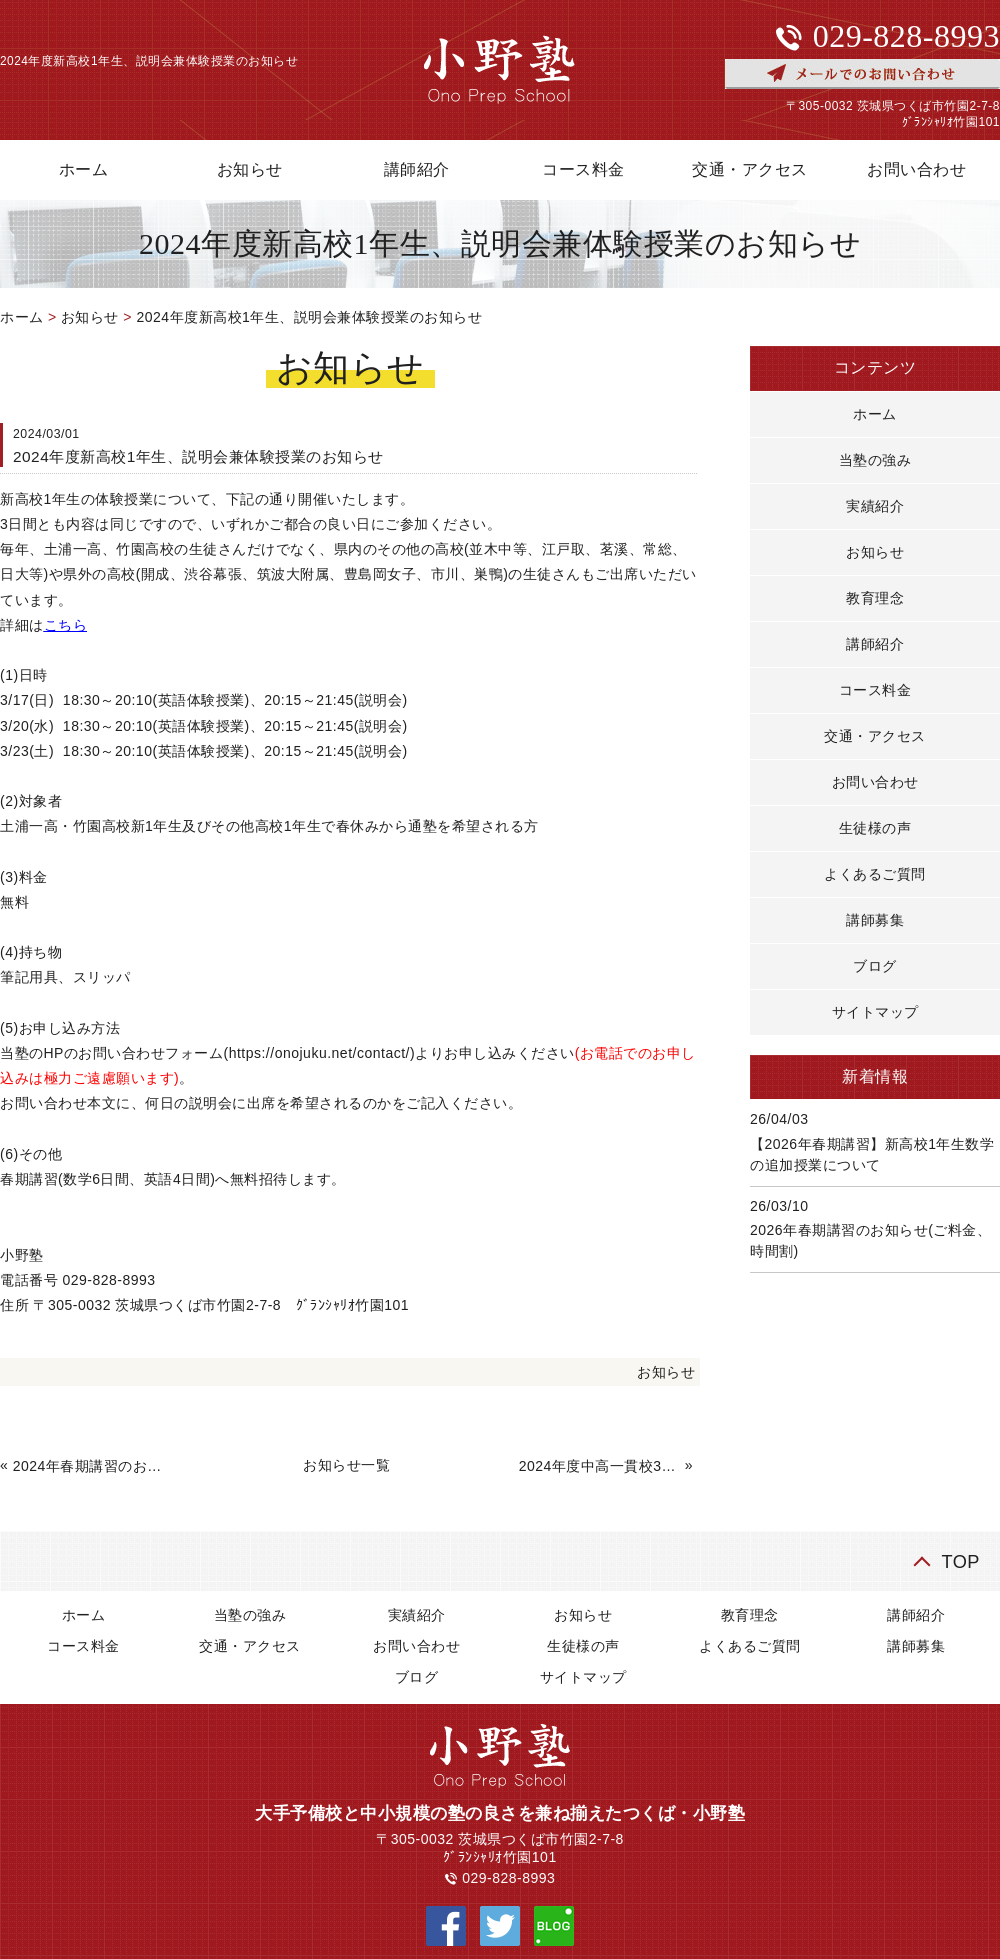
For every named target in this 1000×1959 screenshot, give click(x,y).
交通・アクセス (750, 169)
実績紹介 (875, 506)
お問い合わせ (875, 782)
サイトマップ (875, 1012)
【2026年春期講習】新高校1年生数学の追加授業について (872, 1154)
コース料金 (583, 169)
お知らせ (250, 169)
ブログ (875, 966)
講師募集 (875, 920)
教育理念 (875, 598)
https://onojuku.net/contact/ (319, 1053)
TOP (960, 1561)
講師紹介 (417, 169)
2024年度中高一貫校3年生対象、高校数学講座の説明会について (600, 1466)
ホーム (22, 317)
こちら (66, 625)
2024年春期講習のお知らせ (94, 1466)
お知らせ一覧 (346, 1465)
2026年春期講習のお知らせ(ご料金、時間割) (870, 1240)
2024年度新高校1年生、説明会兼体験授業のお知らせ (309, 317)
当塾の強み (875, 460)
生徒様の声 (875, 828)
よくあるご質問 (875, 874)
